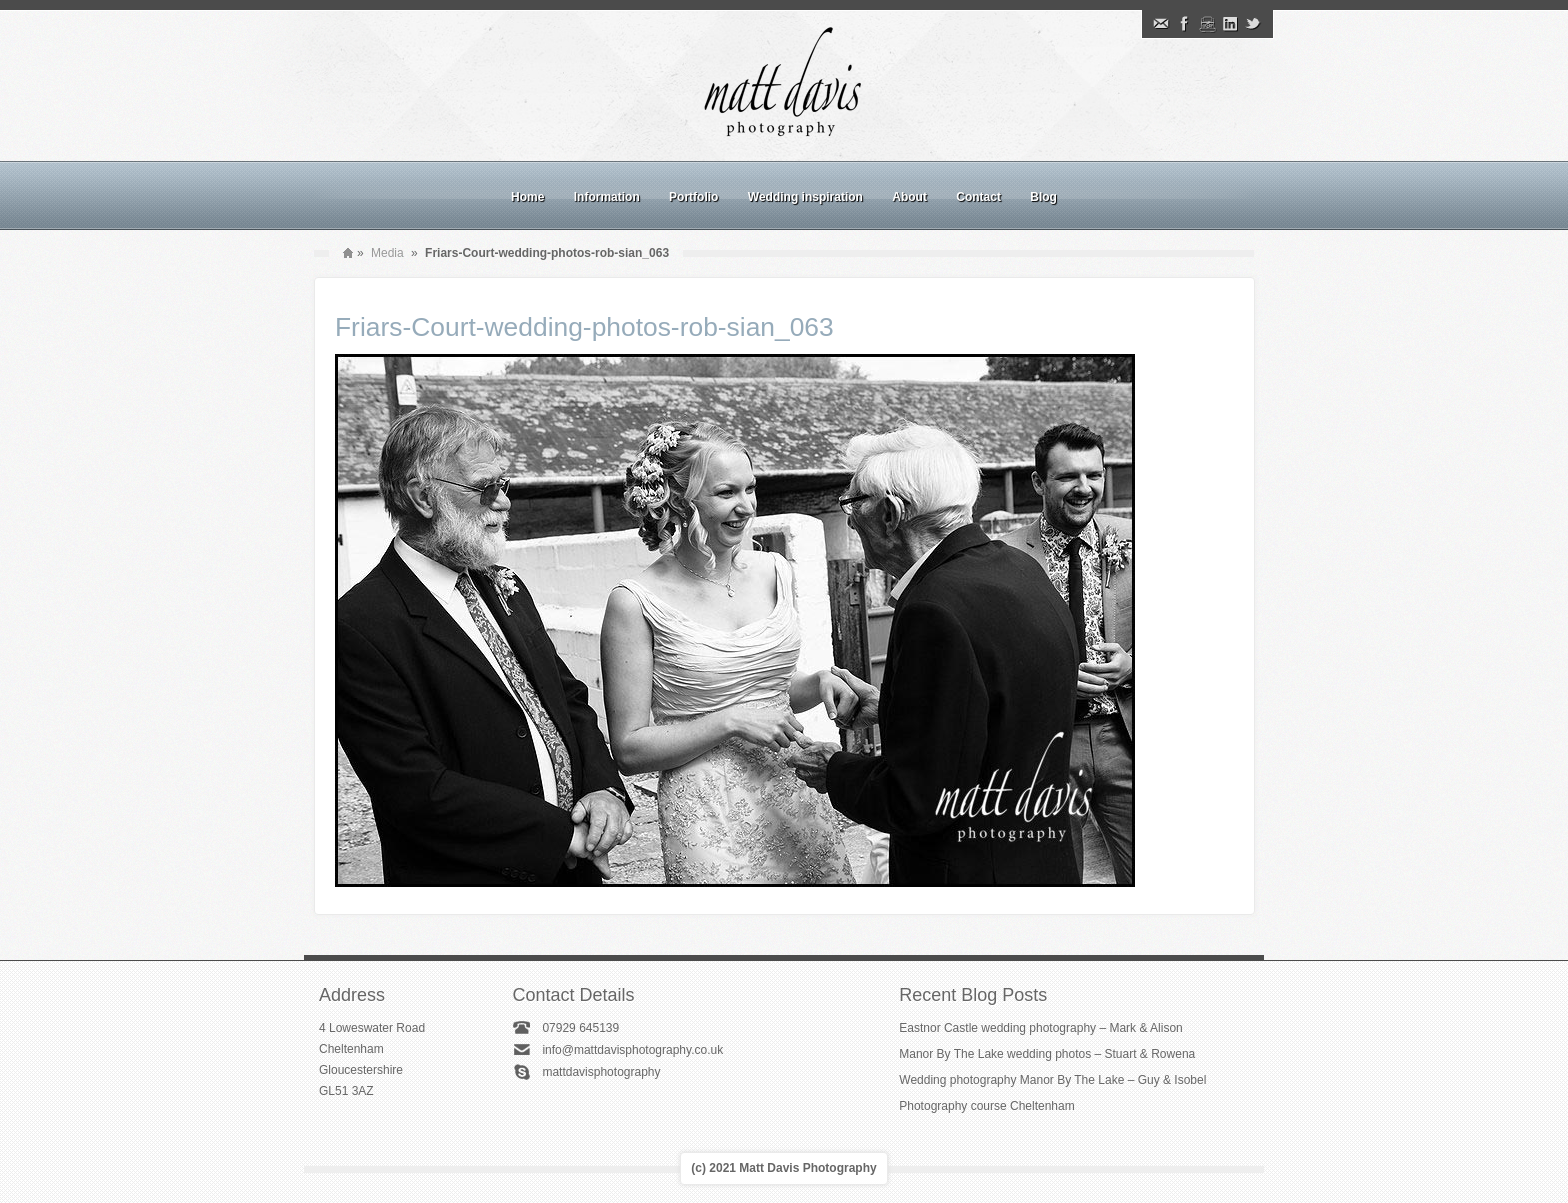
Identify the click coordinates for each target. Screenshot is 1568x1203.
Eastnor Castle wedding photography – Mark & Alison (1041, 1028)
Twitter (1253, 24)
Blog (1043, 197)
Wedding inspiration (805, 197)
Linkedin (1230, 24)
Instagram (1207, 24)
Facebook (1184, 24)
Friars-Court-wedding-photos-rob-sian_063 (584, 327)
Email (1161, 24)
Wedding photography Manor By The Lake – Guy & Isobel (1052, 1080)
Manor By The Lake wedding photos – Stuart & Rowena (1047, 1054)
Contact (978, 197)
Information (607, 197)
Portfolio (693, 197)
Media (387, 253)
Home (527, 197)
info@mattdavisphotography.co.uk (632, 1050)
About (909, 197)
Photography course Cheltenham (986, 1106)
